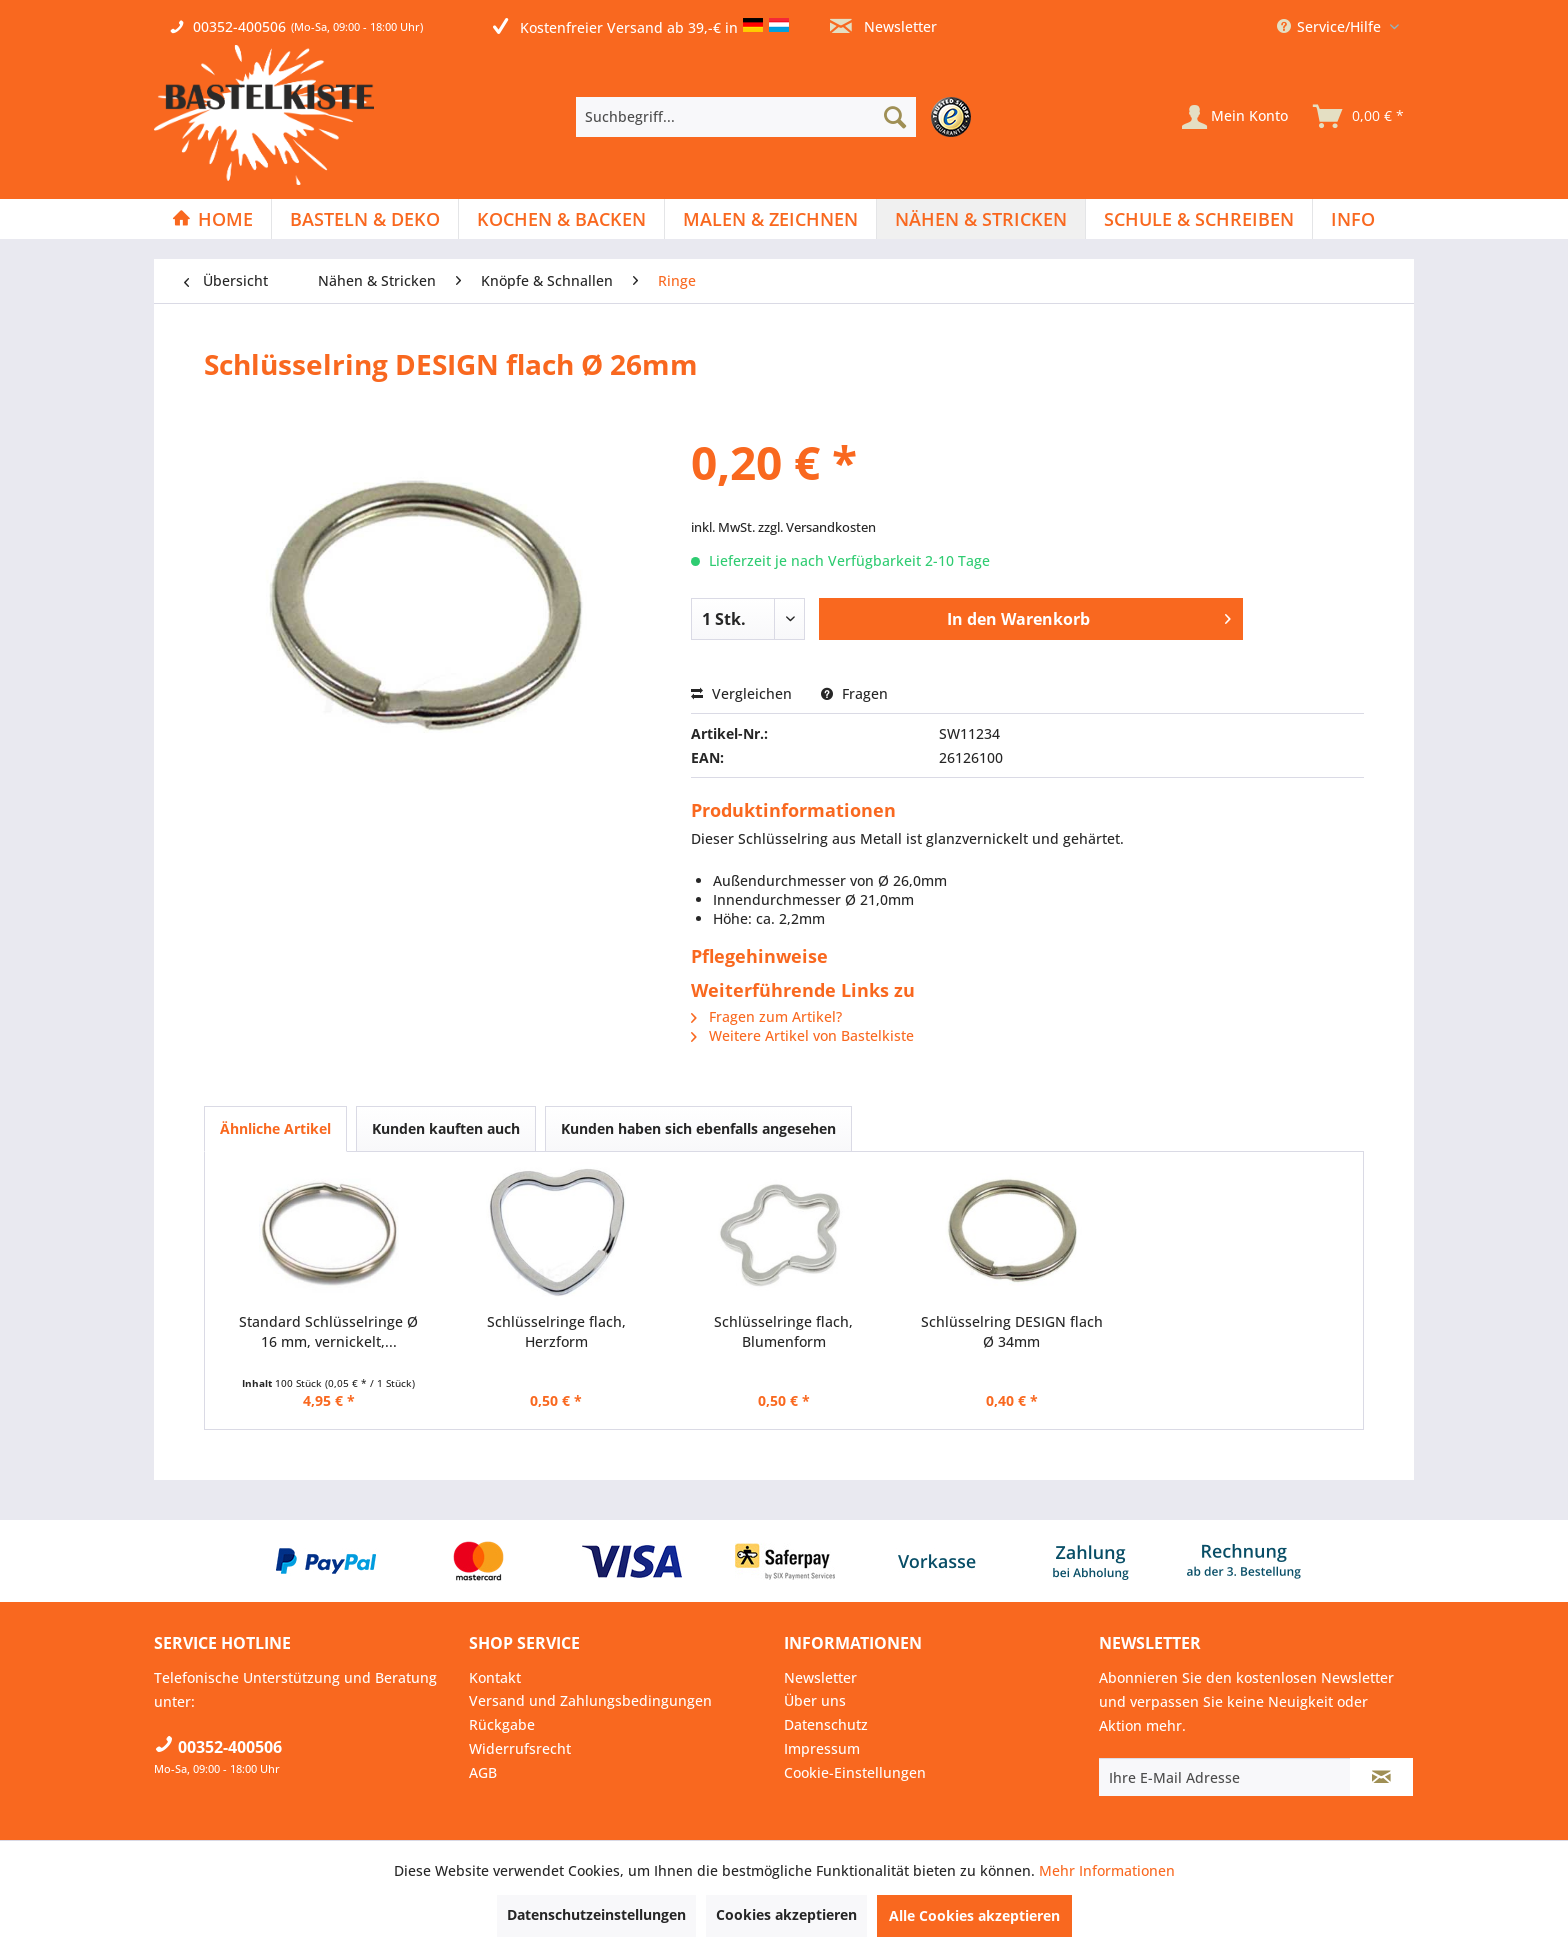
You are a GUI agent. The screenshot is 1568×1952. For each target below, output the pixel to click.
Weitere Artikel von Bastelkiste (802, 1035)
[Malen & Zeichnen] (770, 219)
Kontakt (495, 1677)
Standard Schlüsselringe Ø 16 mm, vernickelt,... (328, 1331)
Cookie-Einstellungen (855, 1772)
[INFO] (1353, 219)
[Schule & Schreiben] (1199, 219)
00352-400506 (239, 26)
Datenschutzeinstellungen (596, 1914)
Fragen (854, 693)
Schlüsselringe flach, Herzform (556, 1331)
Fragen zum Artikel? (766, 1016)
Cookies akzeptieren (786, 1914)
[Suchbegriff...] (746, 117)
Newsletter (883, 26)
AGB (483, 1772)
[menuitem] (778, 117)
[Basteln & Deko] (365, 219)
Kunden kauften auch (446, 1128)
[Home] (212, 219)
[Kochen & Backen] (561, 219)
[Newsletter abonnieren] (1381, 1777)
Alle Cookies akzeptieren (974, 1915)
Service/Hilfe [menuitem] (1331, 26)
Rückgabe (502, 1724)
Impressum (822, 1748)
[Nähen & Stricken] (981, 219)
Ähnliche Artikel (275, 1128)
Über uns (815, 1700)
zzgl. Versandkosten (817, 527)
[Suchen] (895, 117)
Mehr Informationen (1107, 1870)
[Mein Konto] (1235, 117)
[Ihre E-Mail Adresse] (1225, 1777)
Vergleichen (741, 693)
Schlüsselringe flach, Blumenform (783, 1331)
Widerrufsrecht (520, 1748)
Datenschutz (826, 1724)
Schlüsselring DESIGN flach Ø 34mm (1012, 1331)
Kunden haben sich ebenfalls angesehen (698, 1128)
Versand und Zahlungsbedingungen (590, 1700)
